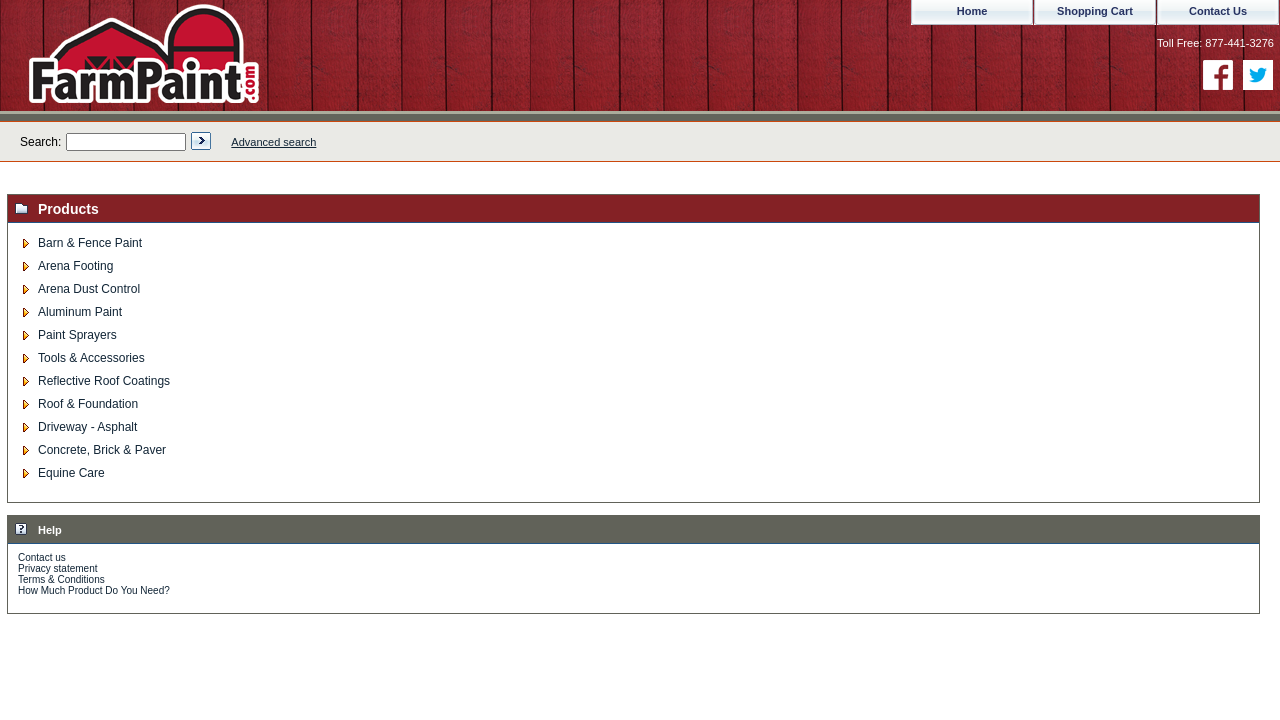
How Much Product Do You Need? (94, 590)
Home (972, 11)
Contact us (42, 557)
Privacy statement (57, 568)
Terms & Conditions (61, 579)
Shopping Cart (1095, 11)
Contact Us (1218, 11)
